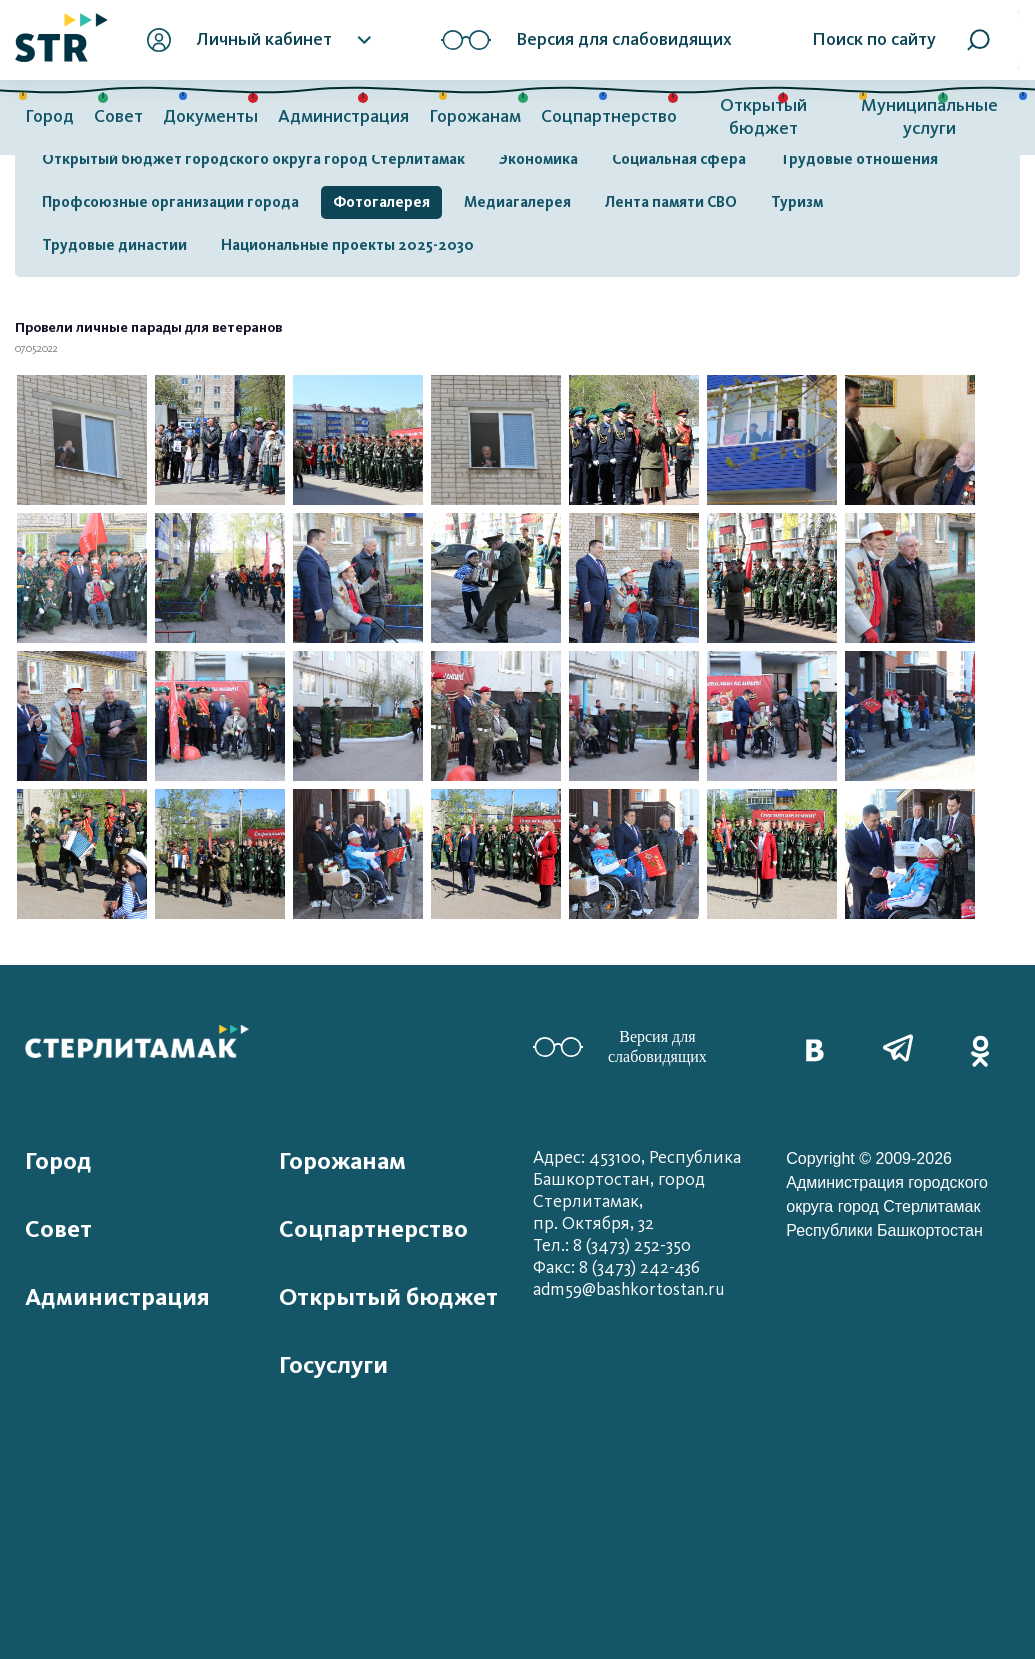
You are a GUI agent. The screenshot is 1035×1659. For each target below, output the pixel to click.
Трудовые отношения (859, 159)
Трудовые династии (114, 245)
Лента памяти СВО (671, 202)
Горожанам (475, 116)
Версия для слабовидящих (620, 1046)
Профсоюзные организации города (170, 202)
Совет (118, 116)
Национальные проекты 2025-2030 (347, 245)
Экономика (538, 159)
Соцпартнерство (609, 116)
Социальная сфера (679, 159)
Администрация (343, 116)
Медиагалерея (517, 202)
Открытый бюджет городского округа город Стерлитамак (253, 159)
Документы (210, 116)
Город (49, 116)
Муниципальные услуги (929, 117)
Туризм (797, 202)
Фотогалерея (381, 202)
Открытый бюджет (763, 117)
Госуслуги (333, 1365)
